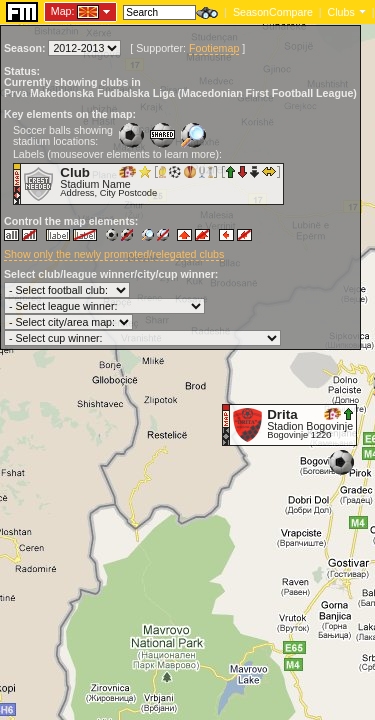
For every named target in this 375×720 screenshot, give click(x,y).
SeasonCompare (273, 12)
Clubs (341, 12)
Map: (63, 11)
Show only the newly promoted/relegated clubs (114, 254)
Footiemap (214, 48)
